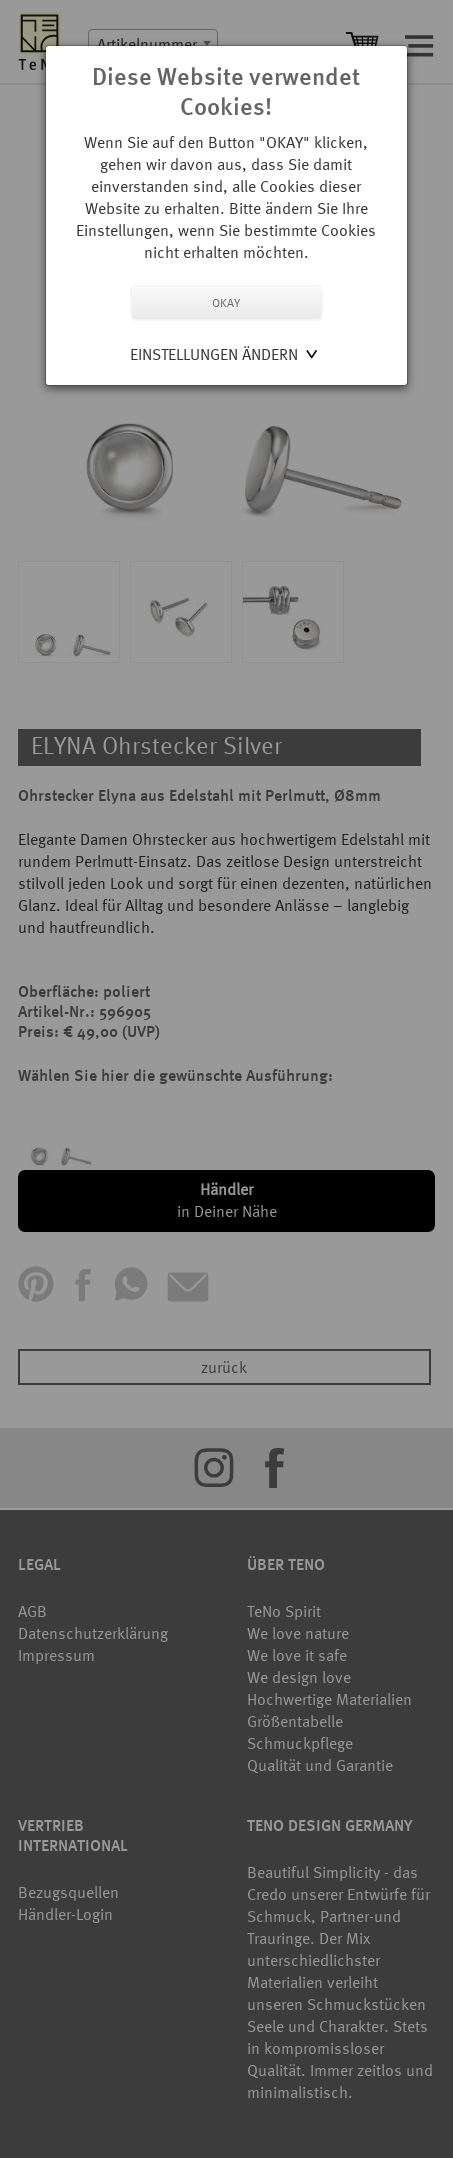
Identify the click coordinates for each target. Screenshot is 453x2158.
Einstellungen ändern (214, 354)
